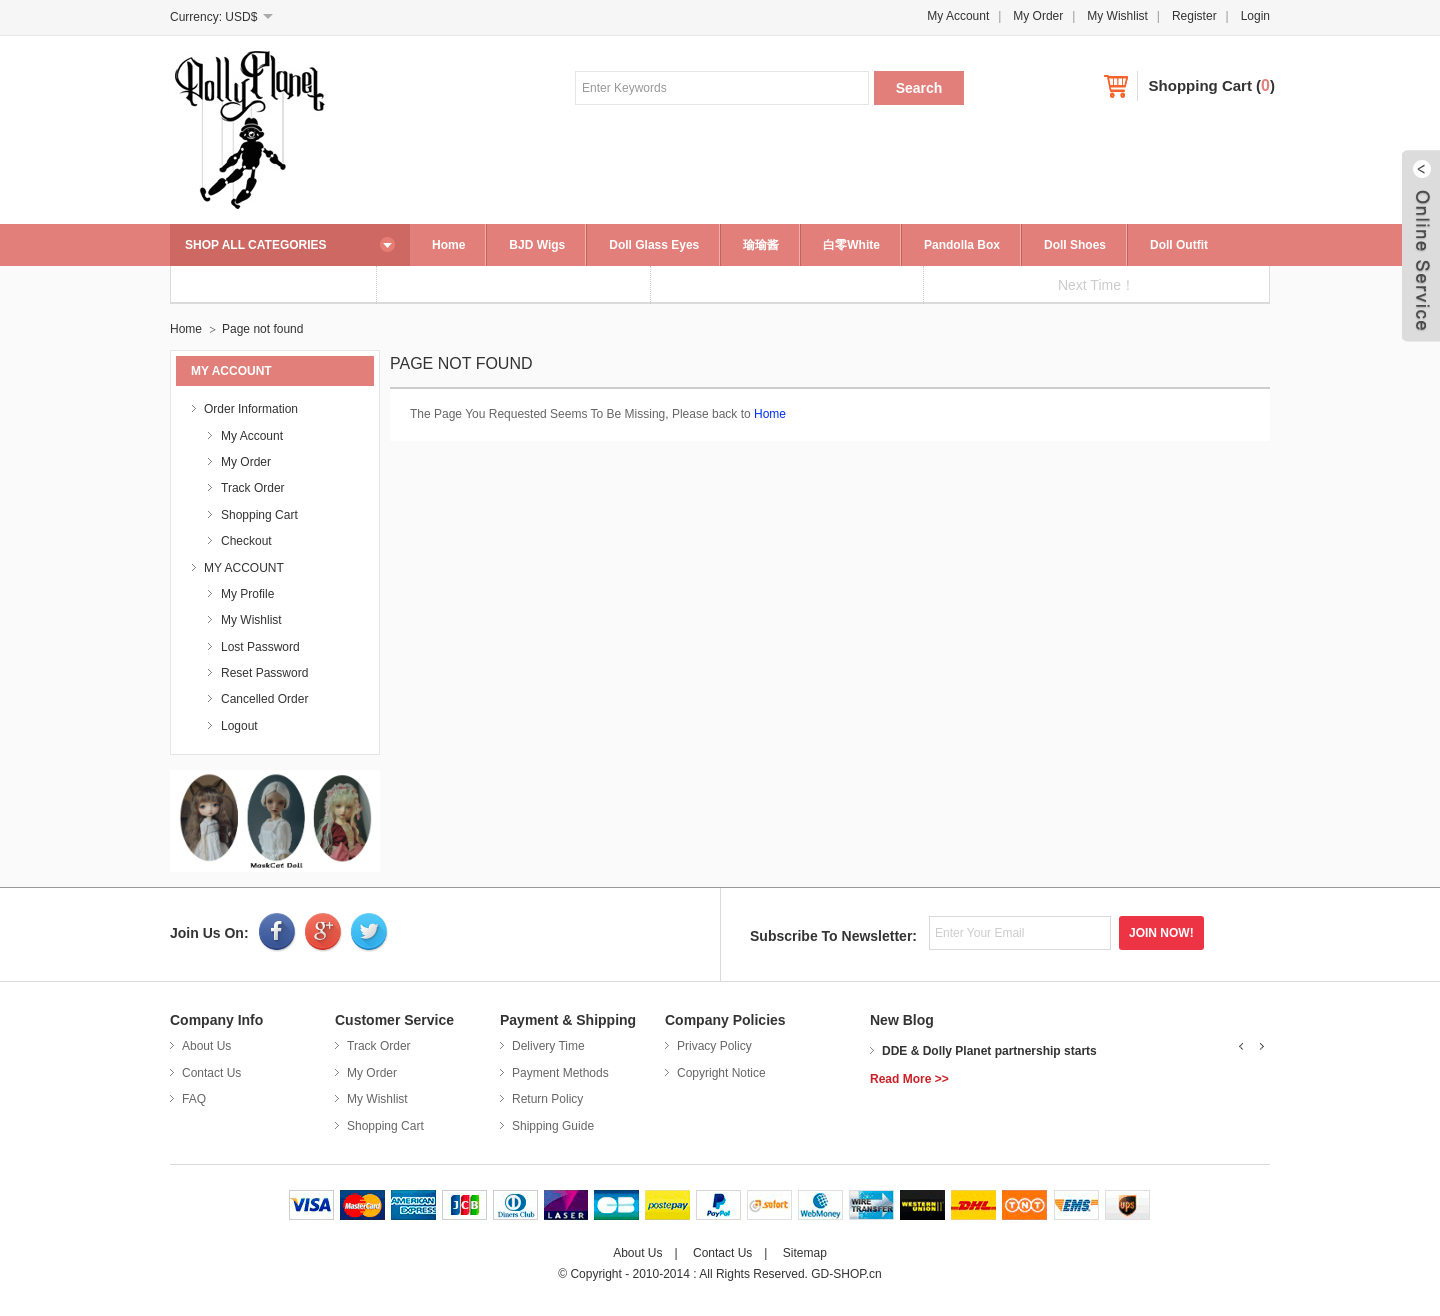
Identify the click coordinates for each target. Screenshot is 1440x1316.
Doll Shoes (1075, 245)
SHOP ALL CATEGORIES (256, 245)
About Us (206, 1046)
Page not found (262, 329)
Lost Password (260, 647)
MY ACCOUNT (244, 568)
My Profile (247, 594)
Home (448, 245)
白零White (851, 245)
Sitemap (805, 1253)
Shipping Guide (553, 1126)
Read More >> (909, 1079)
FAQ (194, 1099)
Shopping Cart (1200, 85)
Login (1255, 16)
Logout (239, 726)
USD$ (241, 17)
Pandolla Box (962, 245)
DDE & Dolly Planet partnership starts (989, 1051)
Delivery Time (548, 1046)
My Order (1038, 16)
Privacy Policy (714, 1046)
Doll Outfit (1179, 245)
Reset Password (264, 673)
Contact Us (211, 1073)
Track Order (253, 488)
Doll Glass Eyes (654, 245)
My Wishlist (1117, 16)
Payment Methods (560, 1073)
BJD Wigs (537, 245)
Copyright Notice (721, 1073)
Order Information (251, 409)
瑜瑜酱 (761, 245)
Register (1194, 16)
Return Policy (547, 1099)
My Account (958, 16)
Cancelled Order (264, 699)
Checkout (246, 541)
